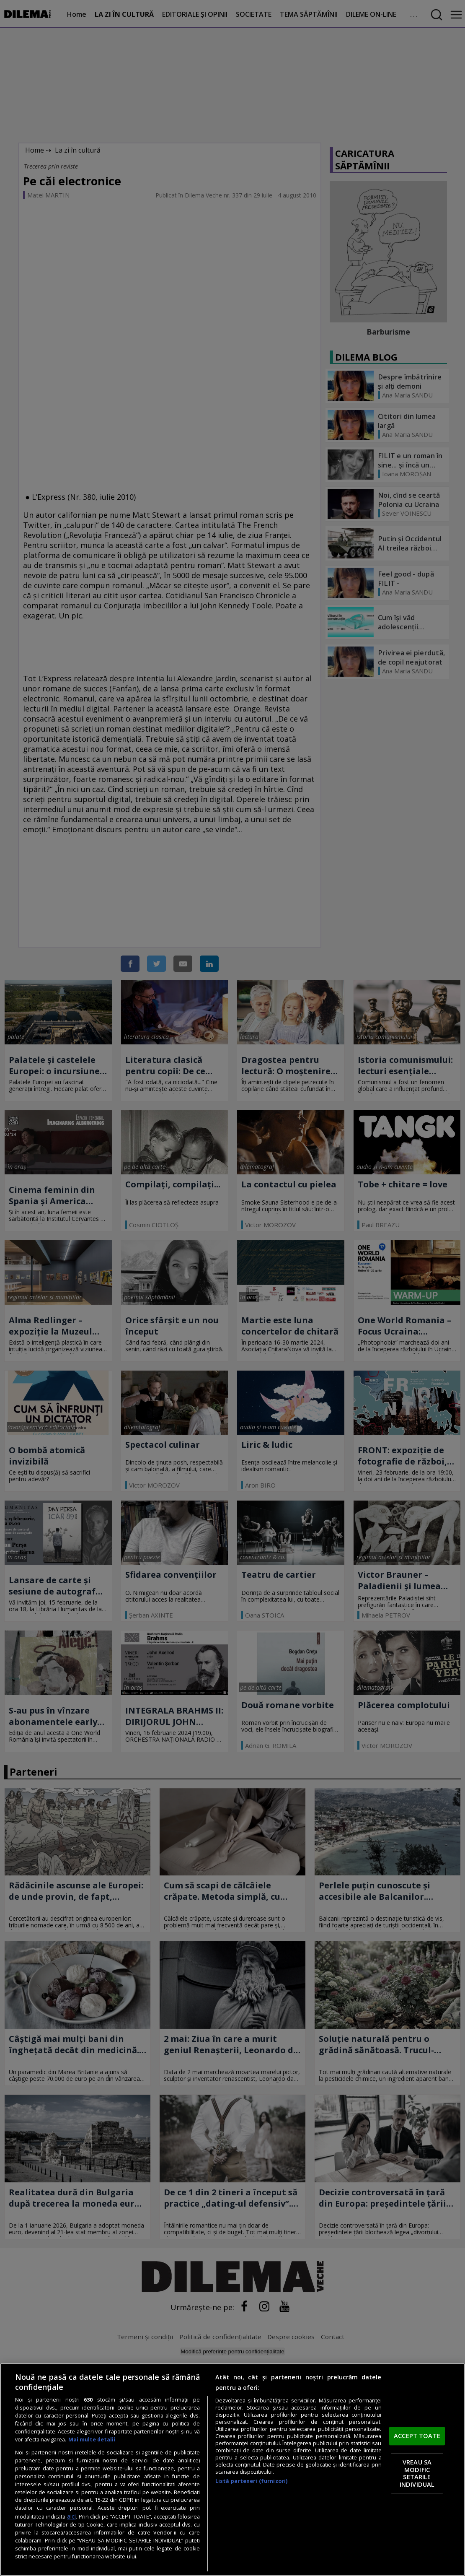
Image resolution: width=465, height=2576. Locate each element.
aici (71, 2516)
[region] (232, 2469)
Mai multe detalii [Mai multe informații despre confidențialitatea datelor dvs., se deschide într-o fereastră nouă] (91, 2439)
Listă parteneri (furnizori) (251, 2481)
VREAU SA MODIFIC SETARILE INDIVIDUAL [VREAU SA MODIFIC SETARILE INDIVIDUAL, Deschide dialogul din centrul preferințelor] (417, 2473)
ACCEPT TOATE (417, 2435)
